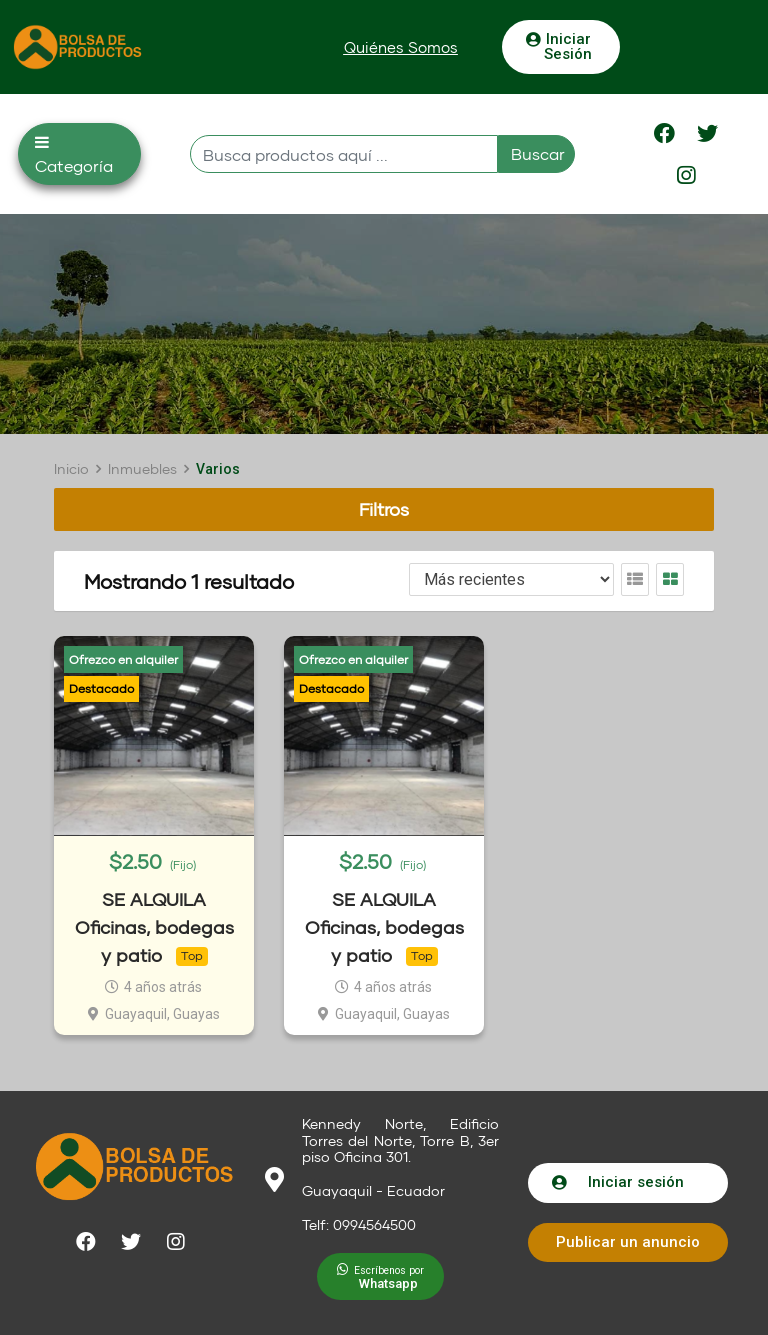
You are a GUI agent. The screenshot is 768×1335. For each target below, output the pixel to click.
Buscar (538, 153)
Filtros (384, 509)
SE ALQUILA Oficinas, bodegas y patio (154, 928)
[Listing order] (511, 579)
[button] (401, 47)
